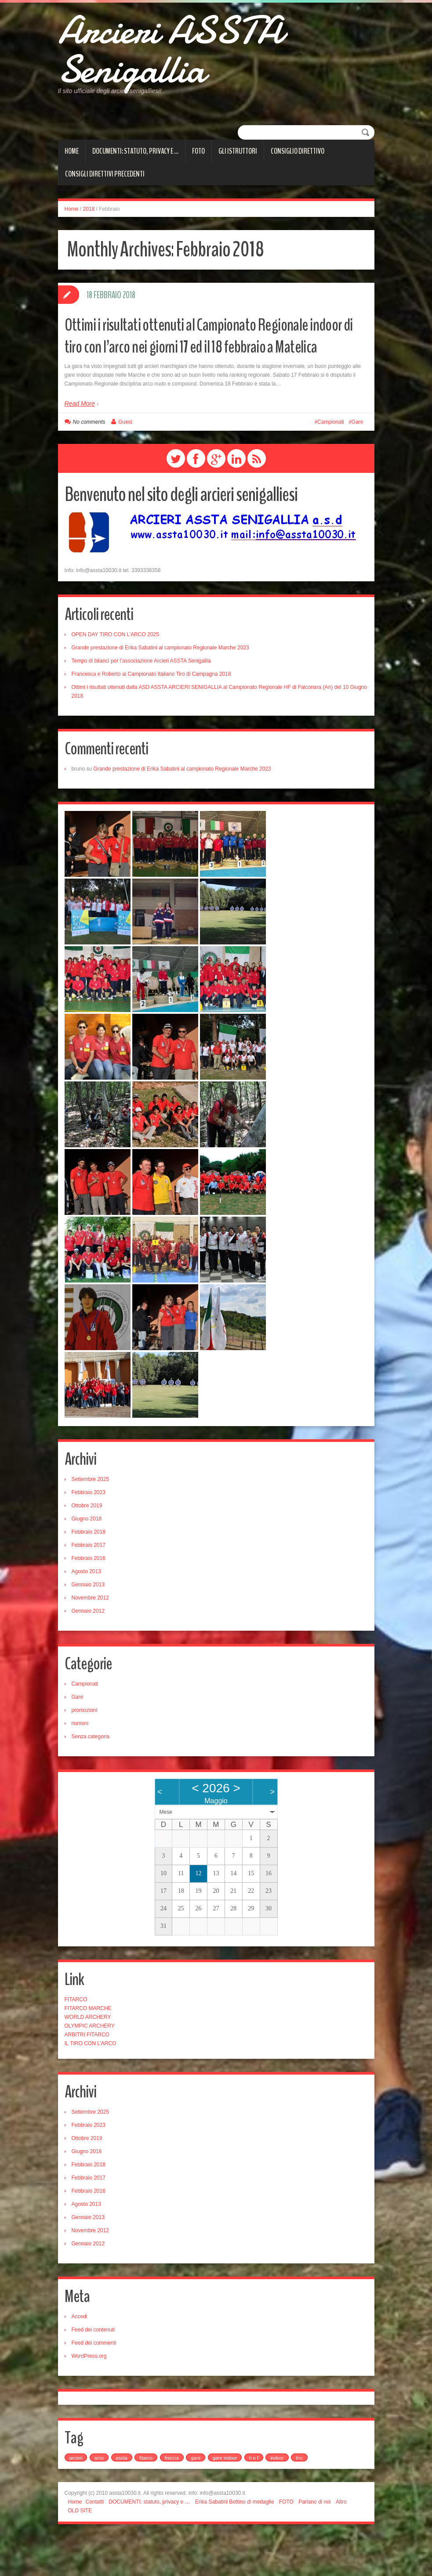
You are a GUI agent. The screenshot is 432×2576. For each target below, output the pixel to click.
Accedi (79, 2355)
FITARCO (76, 2038)
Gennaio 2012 (88, 1649)
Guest (125, 461)
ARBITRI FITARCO (87, 2073)
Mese (166, 1851)
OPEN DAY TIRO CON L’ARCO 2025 (115, 673)
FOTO (198, 167)
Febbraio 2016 (88, 1597)
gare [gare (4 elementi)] (195, 2496)
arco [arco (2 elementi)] (99, 2496)
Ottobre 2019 (87, 1544)
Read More (80, 442)
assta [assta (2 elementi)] (121, 2496)
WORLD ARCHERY (88, 2056)
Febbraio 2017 (88, 1584)
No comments (89, 461)
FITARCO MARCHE (88, 2047)
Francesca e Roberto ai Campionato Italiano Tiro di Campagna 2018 (151, 713)
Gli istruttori (237, 167)
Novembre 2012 (90, 1636)
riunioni (80, 1762)
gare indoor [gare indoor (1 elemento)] (225, 2496)
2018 (89, 226)
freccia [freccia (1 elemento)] (172, 2496)
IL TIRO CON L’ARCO (90, 2082)
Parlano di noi (314, 2540)
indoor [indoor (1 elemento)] (277, 2496)
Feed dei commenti (94, 2381)
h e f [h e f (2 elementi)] (253, 2496)
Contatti (95, 2540)
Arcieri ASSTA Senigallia (196, 59)
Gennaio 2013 (88, 1623)
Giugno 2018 (87, 1557)
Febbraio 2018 (88, 1570)
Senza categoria (91, 1775)
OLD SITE (80, 2549)
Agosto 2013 (86, 1610)
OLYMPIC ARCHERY (90, 2064)
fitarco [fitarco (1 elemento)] (145, 2496)
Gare (357, 461)
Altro (341, 2540)
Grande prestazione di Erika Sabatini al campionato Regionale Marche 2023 (160, 686)
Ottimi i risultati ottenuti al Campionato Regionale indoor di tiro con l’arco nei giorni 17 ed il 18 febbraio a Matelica (210, 363)
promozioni (85, 1749)
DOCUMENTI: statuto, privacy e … (135, 167)
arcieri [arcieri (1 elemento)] (76, 2496)
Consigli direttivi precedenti (105, 190)
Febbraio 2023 (88, 1531)
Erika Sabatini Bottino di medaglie (234, 2540)
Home (72, 167)
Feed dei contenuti (93, 2368)
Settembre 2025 (90, 1518)
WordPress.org (89, 2395)
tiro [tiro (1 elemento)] (299, 2496)
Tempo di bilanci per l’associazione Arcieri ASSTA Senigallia (141, 699)
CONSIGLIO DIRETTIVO (297, 167)
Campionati (330, 461)
